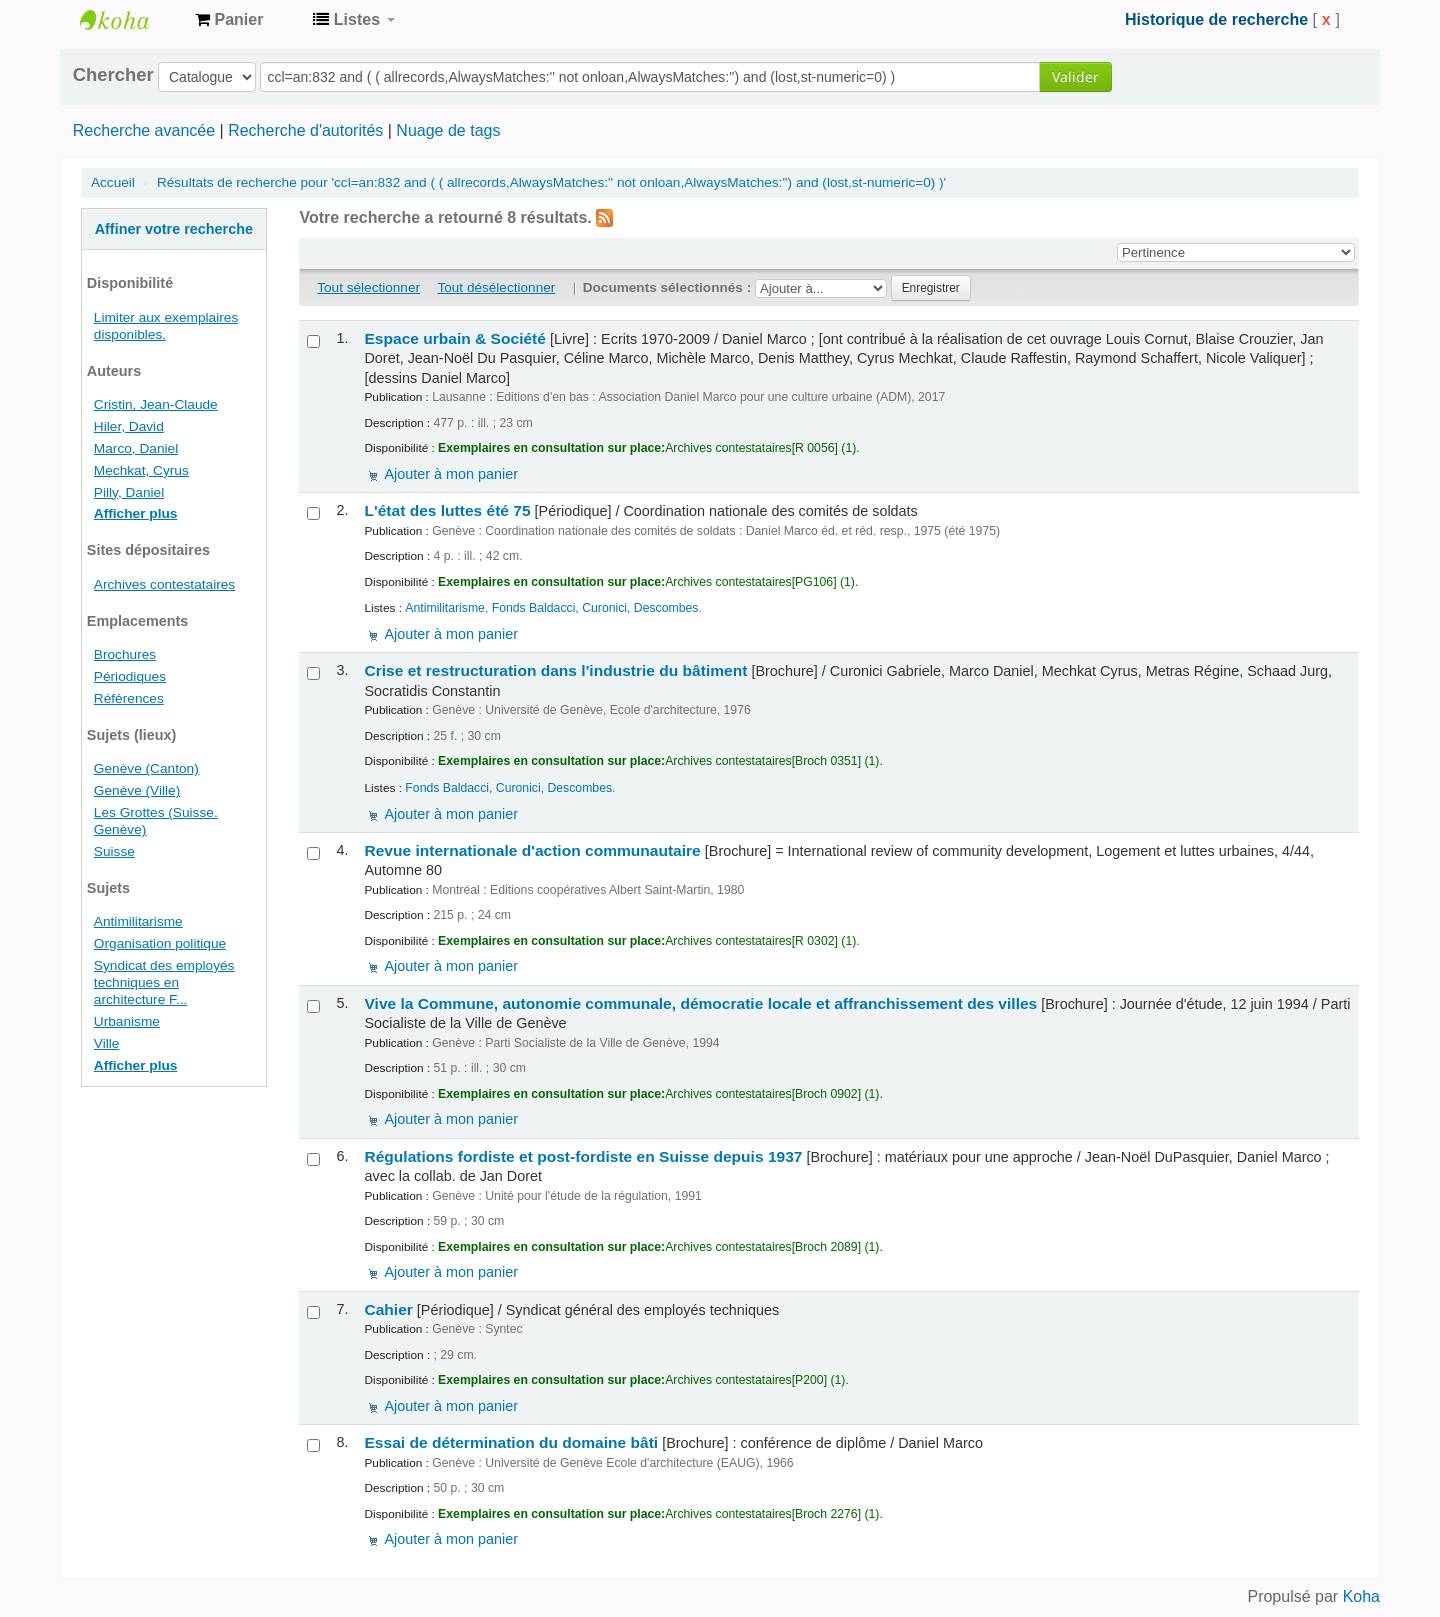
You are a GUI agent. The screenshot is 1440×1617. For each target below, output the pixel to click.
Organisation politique (160, 943)
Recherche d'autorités (305, 130)
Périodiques (130, 676)
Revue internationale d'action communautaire (532, 850)
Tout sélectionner (368, 287)
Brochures (125, 654)
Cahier (388, 1309)
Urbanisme (127, 1021)
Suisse (114, 851)
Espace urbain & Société (454, 338)
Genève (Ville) (137, 790)
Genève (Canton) (146, 768)
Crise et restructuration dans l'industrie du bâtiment (555, 670)
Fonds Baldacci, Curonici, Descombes (595, 608)
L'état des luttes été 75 (447, 510)
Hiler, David (129, 426)
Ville (107, 1043)
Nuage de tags (448, 130)
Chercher (113, 75)
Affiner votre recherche (174, 229)
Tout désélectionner (496, 287)
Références (129, 698)
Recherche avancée (144, 130)
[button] (229, 20)
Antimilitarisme (138, 921)
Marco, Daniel (136, 448)
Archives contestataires (130, 20)
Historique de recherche (1216, 19)
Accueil (113, 182)
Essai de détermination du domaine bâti (511, 1442)
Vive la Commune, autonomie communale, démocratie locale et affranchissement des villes (700, 1003)
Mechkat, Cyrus (141, 470)
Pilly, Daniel (129, 492)
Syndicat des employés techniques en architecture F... (164, 982)
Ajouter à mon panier (451, 474)
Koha (1361, 1596)
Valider (1075, 76)
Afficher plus (136, 513)
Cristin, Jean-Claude (156, 404)
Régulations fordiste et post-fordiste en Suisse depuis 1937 (583, 1156)
